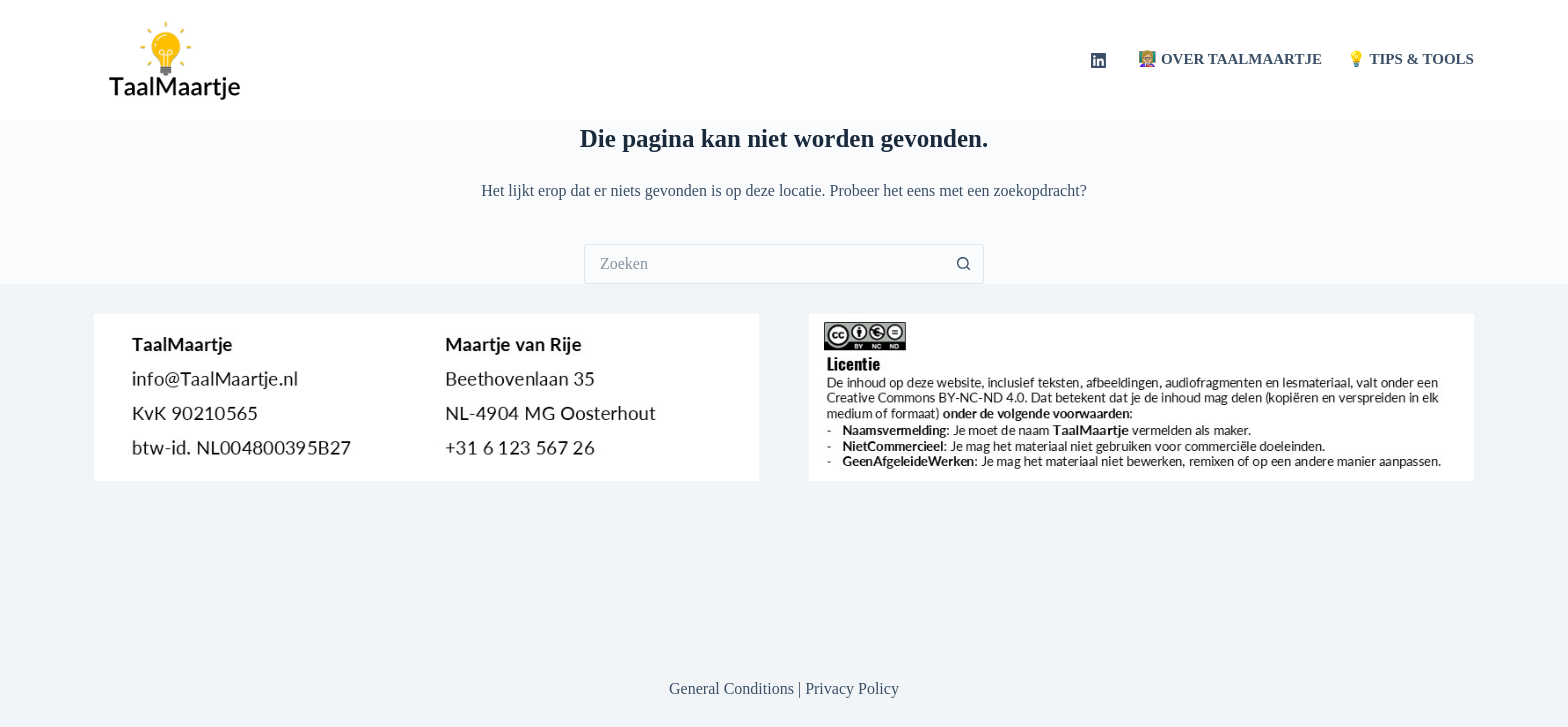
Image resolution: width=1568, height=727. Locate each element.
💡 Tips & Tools (1410, 59)
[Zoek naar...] (764, 264)
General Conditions (731, 688)
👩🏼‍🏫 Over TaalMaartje (1230, 59)
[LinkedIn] (1098, 60)
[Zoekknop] (964, 264)
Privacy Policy (852, 688)
